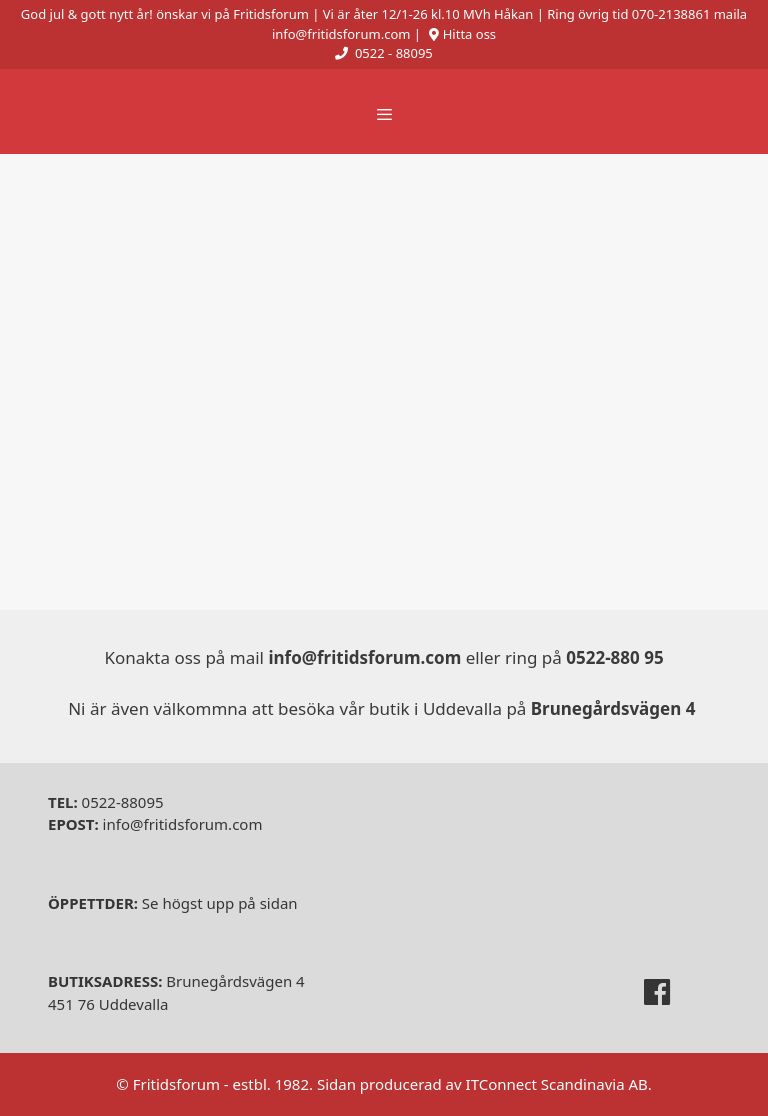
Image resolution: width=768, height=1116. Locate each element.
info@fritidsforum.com (155, 824)
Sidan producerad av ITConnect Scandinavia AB (482, 1084)
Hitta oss (469, 34)
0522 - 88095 (394, 53)
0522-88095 (106, 802)
